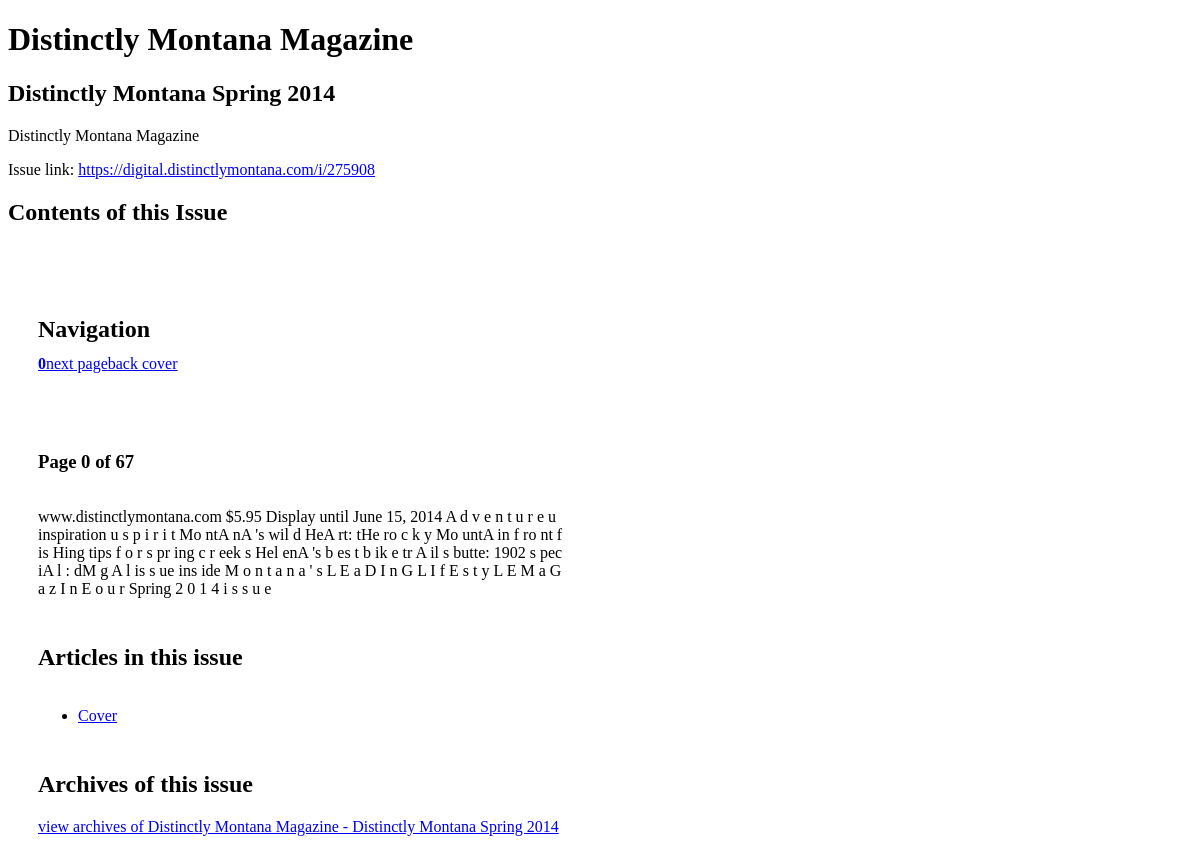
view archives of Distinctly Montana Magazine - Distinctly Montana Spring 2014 (298, 826)
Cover (97, 715)
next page (77, 363)
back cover (143, 363)
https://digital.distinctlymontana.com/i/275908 (226, 169)
